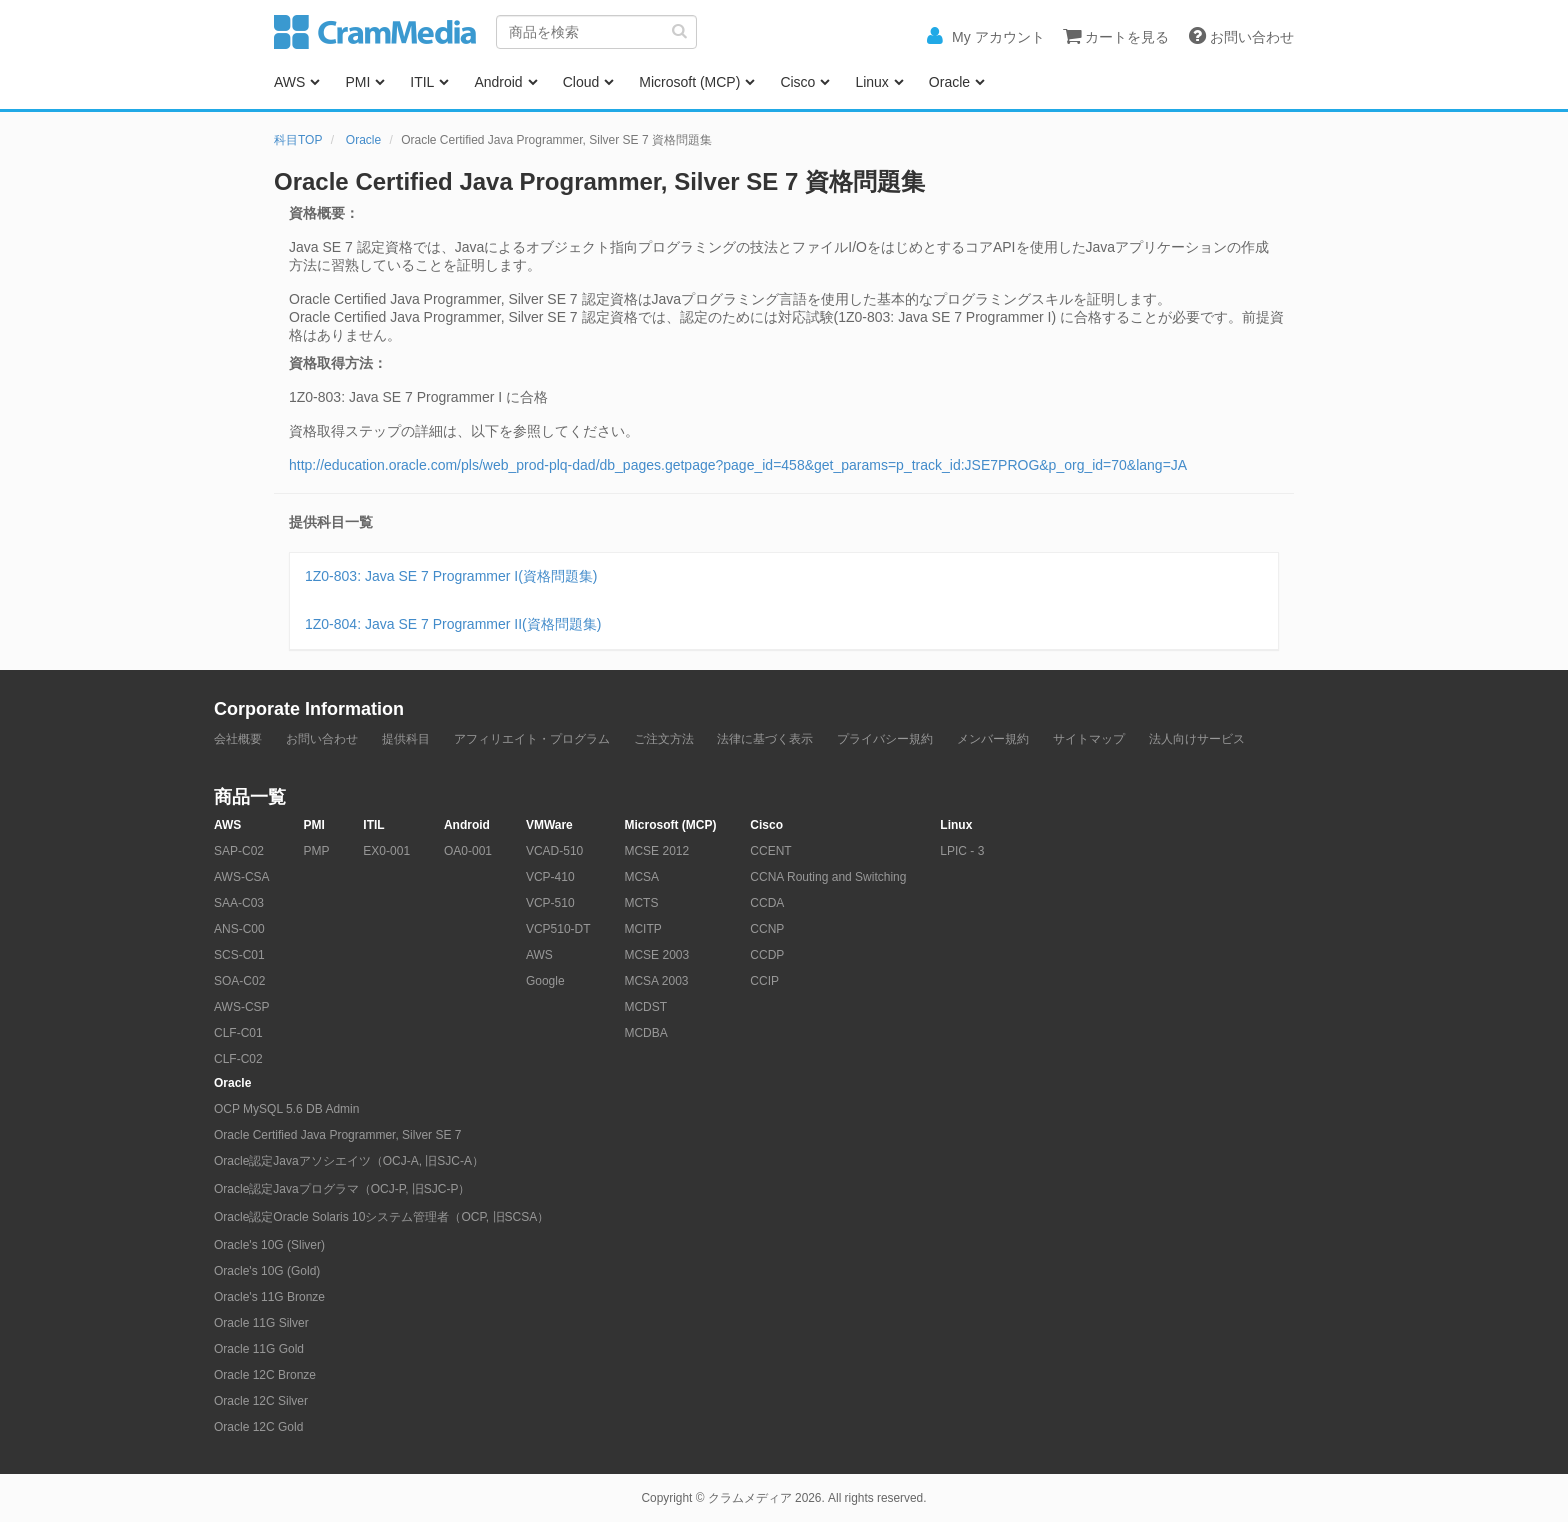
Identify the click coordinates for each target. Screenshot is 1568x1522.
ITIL (422, 82)
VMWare (549, 825)
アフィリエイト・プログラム (532, 739)
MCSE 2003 (656, 955)
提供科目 (406, 739)
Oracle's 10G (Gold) (267, 1271)
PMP (316, 851)
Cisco (797, 82)
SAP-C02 (239, 851)
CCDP (767, 955)
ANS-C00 (239, 929)
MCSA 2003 (656, 981)
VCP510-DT (558, 929)
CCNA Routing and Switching (828, 877)
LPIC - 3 (962, 851)
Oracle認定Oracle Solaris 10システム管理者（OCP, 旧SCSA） (381, 1217)
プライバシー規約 (885, 739)
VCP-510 (550, 903)
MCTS (641, 903)
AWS (289, 82)
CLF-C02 (238, 1059)
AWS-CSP (242, 1007)
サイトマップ (1089, 739)
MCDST (645, 1007)
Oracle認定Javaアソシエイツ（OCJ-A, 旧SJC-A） (349, 1161)
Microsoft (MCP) (689, 82)
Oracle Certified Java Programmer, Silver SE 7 (337, 1135)
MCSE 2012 (656, 851)
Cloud (581, 82)
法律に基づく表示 (765, 739)
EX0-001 (386, 851)
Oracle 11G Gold (259, 1349)
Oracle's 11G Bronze (269, 1297)
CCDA (767, 903)
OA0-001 (468, 851)
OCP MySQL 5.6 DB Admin (286, 1109)
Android (498, 82)
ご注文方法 (664, 739)
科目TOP (298, 140)
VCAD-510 (554, 851)
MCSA (641, 877)
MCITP (642, 929)
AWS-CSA (242, 877)
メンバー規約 (993, 739)
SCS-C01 (239, 955)
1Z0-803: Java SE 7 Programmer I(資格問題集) (451, 576)
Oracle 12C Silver (261, 1401)
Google (545, 981)
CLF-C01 (238, 1033)
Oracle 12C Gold (258, 1427)
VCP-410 (550, 877)
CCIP (764, 981)
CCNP (767, 929)
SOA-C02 (239, 981)
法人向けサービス (1197, 739)
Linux (871, 82)
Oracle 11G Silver (261, 1323)
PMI (357, 82)
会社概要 (238, 739)
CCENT (770, 851)
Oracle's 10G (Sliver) (269, 1245)
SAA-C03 (239, 903)
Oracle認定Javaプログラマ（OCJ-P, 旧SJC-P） (342, 1189)
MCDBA (645, 1033)
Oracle (949, 82)
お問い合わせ (322, 739)
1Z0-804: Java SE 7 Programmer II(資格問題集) (453, 624)
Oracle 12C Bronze (265, 1375)
